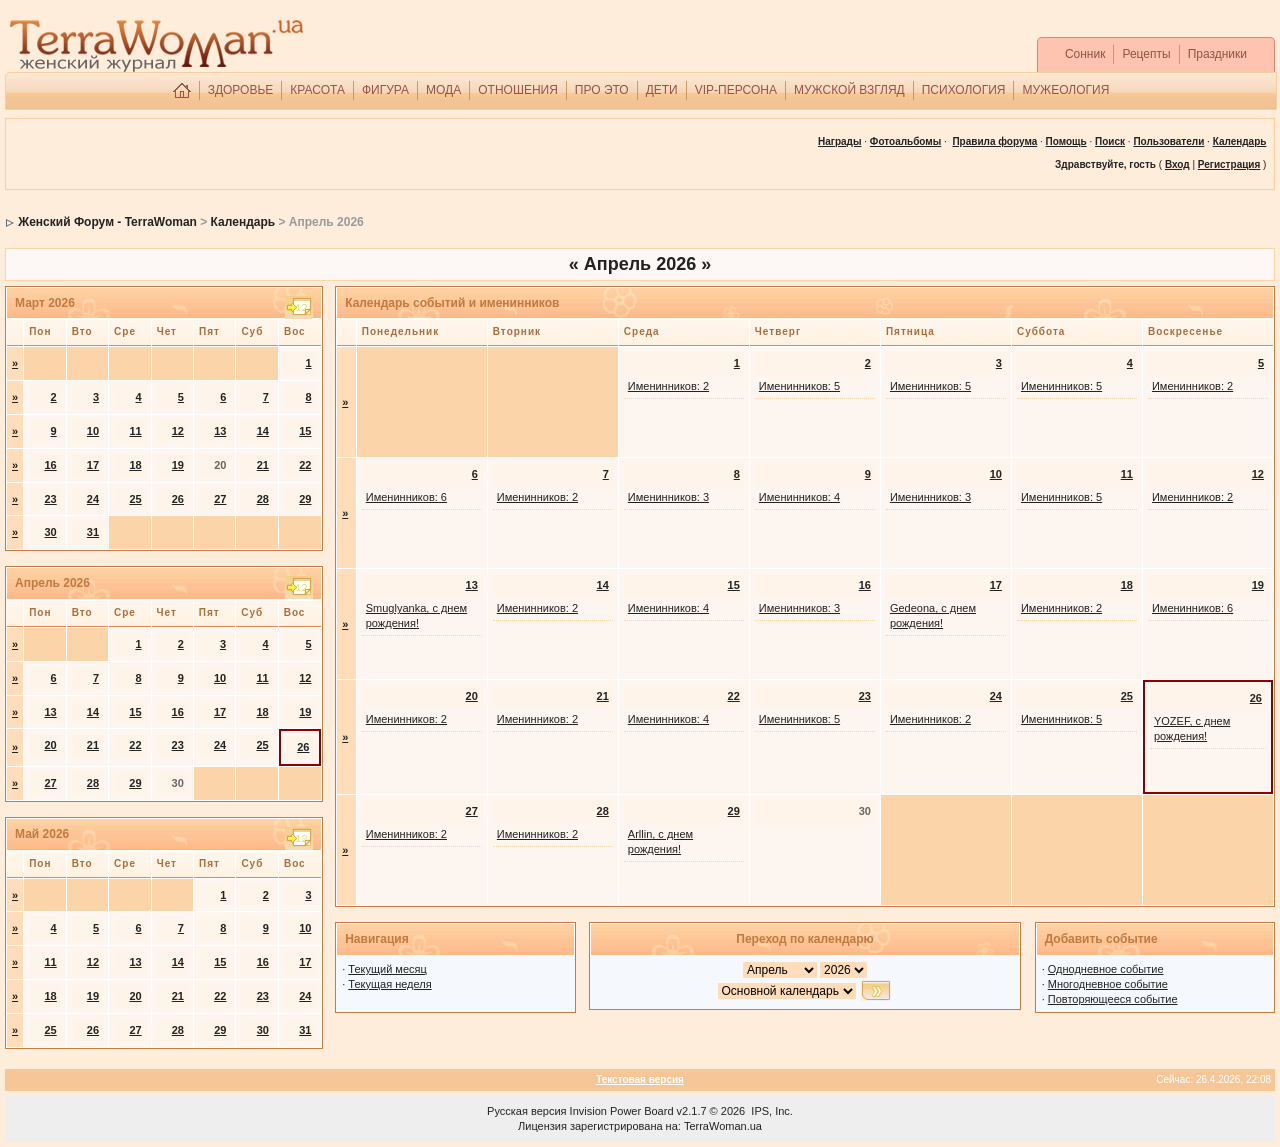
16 (50, 465)
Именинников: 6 (406, 497)
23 (50, 499)
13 (220, 431)
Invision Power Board (622, 1111)
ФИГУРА (385, 90)
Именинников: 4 (799, 497)
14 (263, 431)
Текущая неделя (389, 984)
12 (178, 431)
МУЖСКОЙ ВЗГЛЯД (849, 90)
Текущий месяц (387, 969)
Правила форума (994, 141)
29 (305, 499)
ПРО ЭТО (602, 90)
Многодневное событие (1108, 984)
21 (263, 465)
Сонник (1085, 54)
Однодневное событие (1106, 969)
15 (305, 431)
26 (178, 499)
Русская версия (526, 1111)
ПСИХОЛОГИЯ (964, 90)
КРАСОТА (317, 90)
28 (263, 499)
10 (93, 431)
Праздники (1217, 54)
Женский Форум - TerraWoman (107, 222)
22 (305, 465)
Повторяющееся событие (1113, 999)
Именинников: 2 (668, 386)
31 (93, 532)
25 (135, 499)
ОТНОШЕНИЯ (518, 90)
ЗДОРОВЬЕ (241, 90)
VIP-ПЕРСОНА (736, 90)
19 (178, 465)
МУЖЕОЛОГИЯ (1065, 90)
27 (220, 499)
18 (135, 465)
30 (50, 532)
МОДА (443, 90)
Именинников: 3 (668, 497)
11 (135, 431)
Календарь (243, 222)
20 (50, 745)
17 (93, 465)
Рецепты (1146, 54)
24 (93, 499)
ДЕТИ (662, 90)
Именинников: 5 (799, 386)
